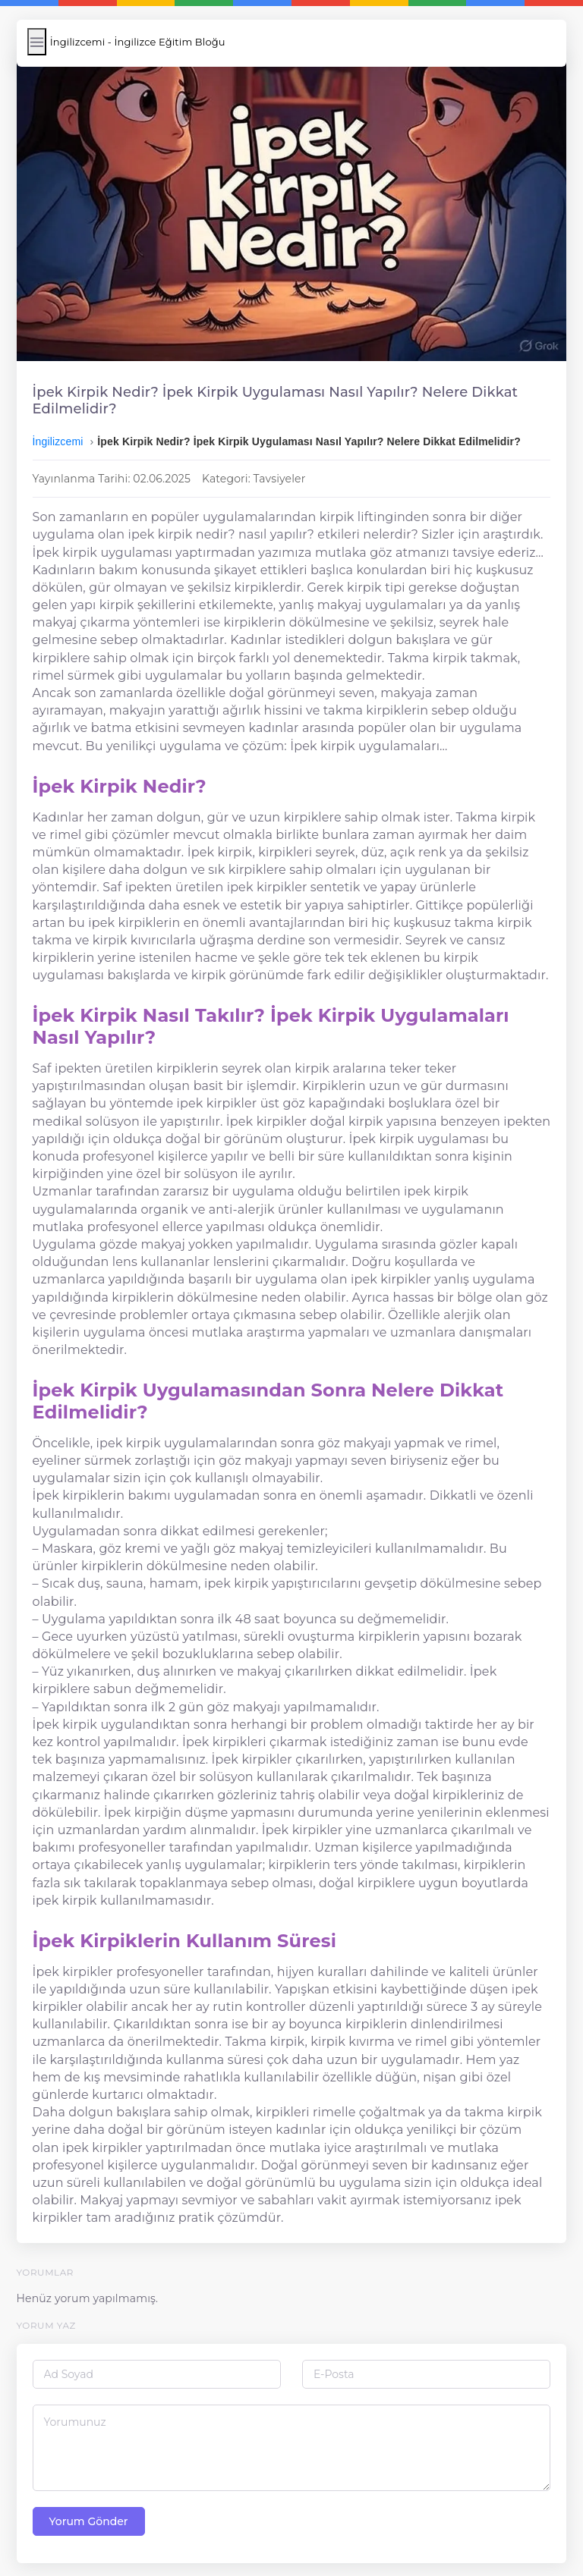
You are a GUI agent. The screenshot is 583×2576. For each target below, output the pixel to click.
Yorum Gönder (93, 2513)
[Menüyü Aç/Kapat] (41, 41)
